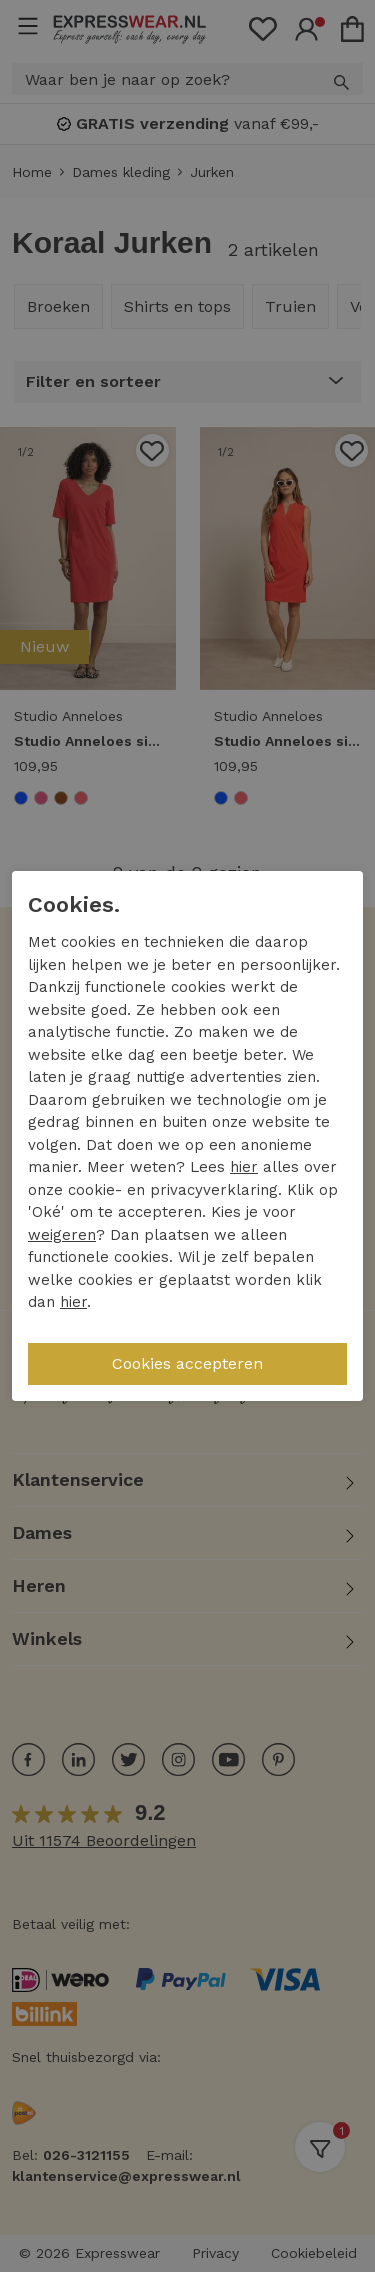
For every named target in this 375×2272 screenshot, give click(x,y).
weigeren (62, 1235)
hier (244, 1167)
